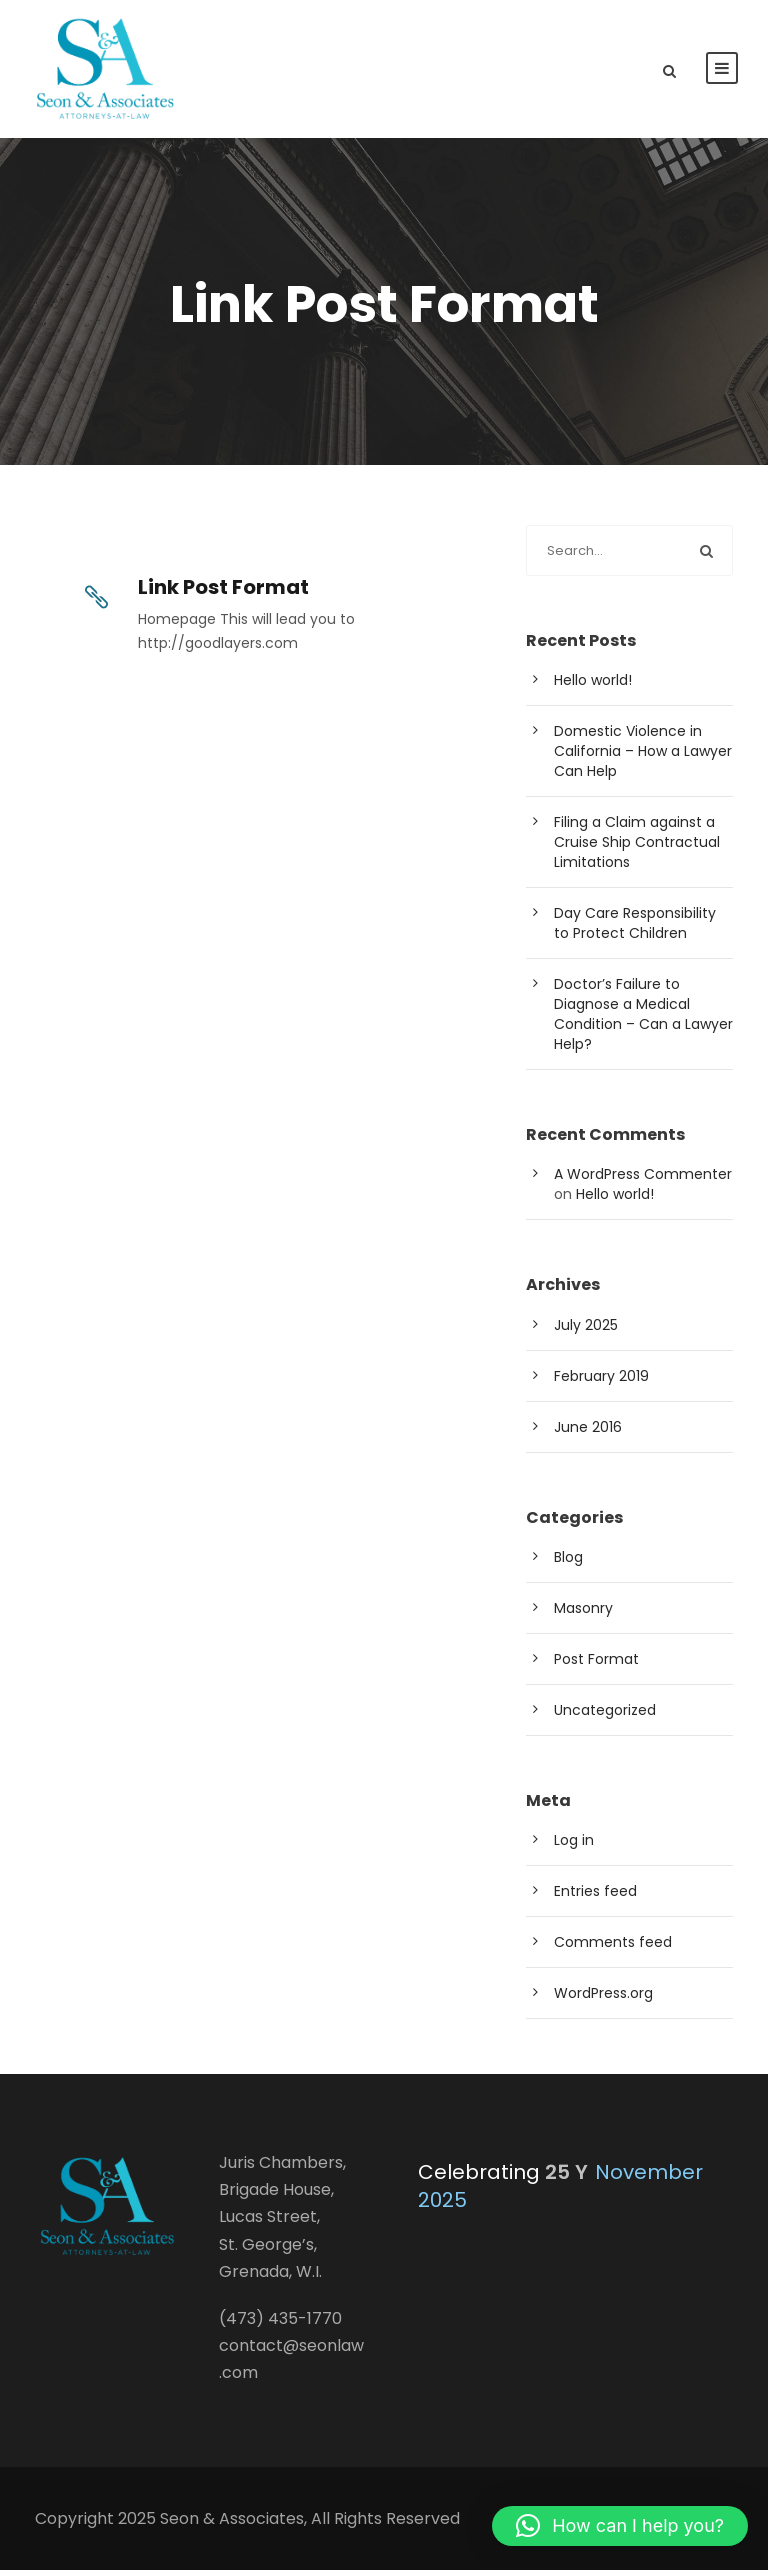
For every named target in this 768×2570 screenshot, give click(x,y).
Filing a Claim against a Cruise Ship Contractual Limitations (637, 842)
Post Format (596, 1659)
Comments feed (613, 1942)
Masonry (583, 1608)
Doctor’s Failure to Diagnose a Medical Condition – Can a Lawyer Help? (643, 1014)
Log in (574, 1840)
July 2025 (586, 1325)
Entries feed (595, 1891)
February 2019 (601, 1376)
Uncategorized (605, 1710)
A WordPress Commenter (643, 1174)
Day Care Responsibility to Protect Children (635, 923)
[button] (620, 2526)
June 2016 (588, 1427)
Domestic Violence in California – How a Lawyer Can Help (643, 751)
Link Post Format (223, 587)
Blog (568, 1557)
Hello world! (593, 680)
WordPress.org (603, 1993)
